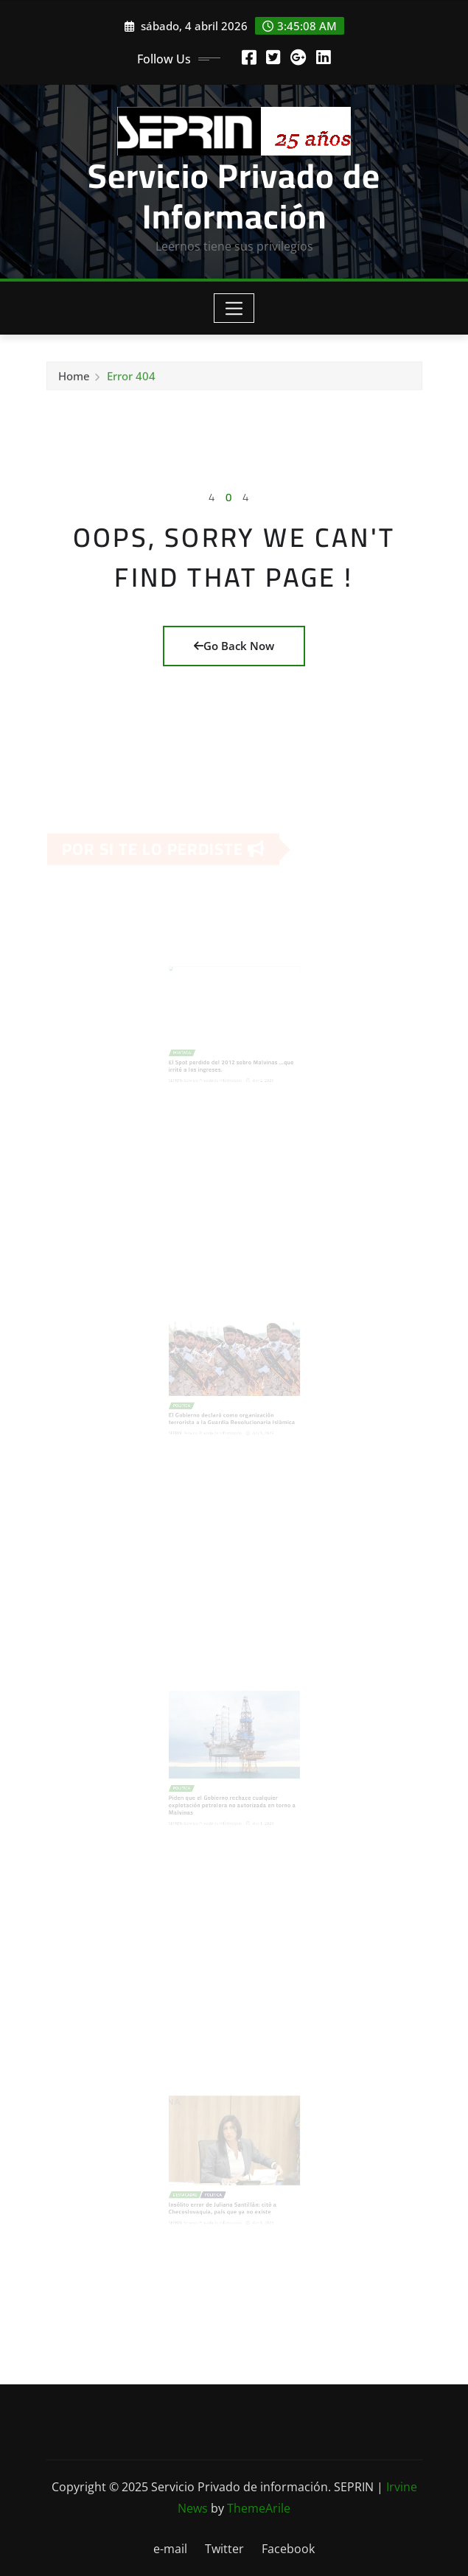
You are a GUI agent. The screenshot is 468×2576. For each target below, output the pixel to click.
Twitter (224, 2549)
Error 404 (131, 378)
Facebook (288, 2549)
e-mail (170, 2549)
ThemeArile (258, 2508)
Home (74, 378)
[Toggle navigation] (234, 308)
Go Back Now (234, 645)
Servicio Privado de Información (234, 196)
